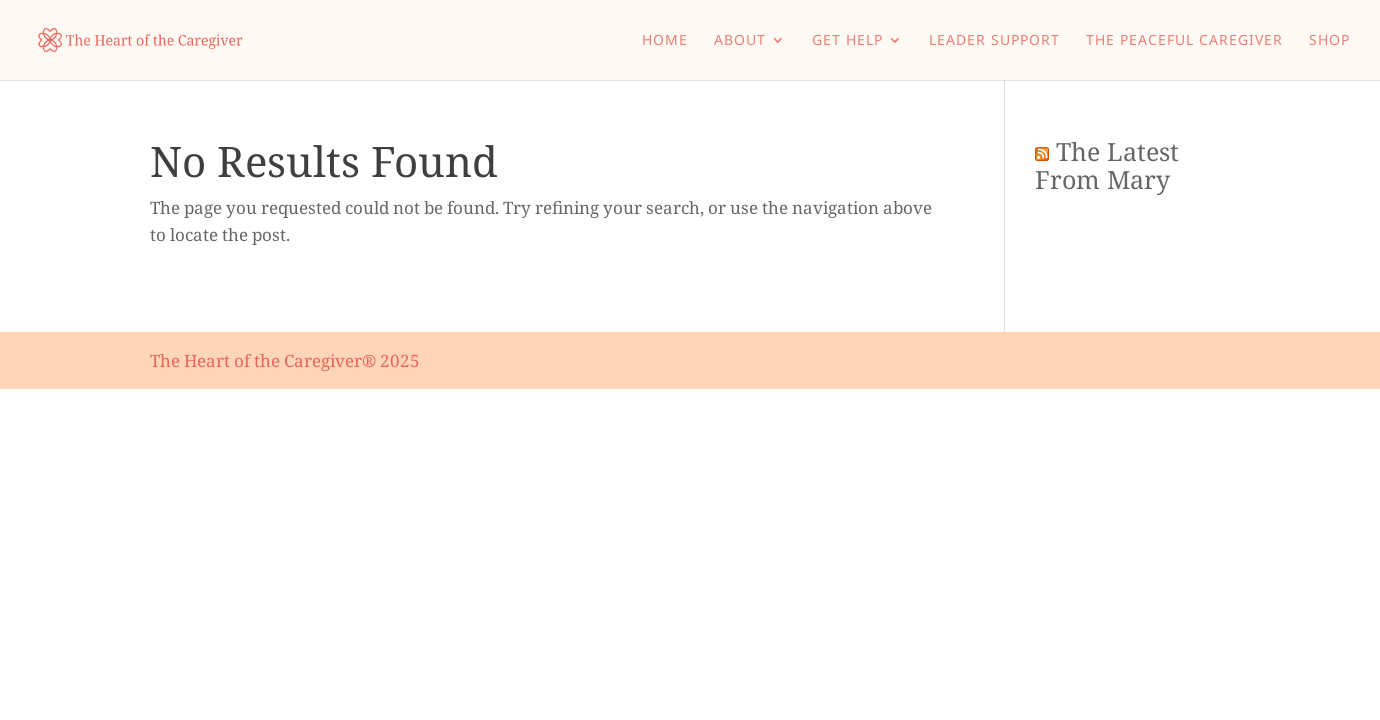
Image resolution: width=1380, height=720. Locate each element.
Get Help (847, 41)
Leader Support (994, 41)
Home (665, 41)
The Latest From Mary (1107, 165)
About (740, 41)
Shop (1329, 41)
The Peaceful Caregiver (1184, 41)
